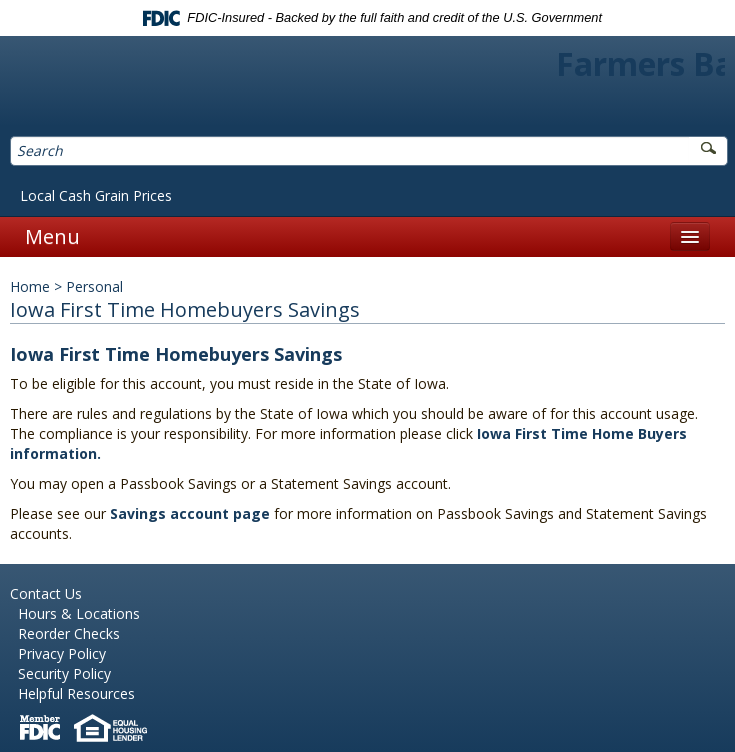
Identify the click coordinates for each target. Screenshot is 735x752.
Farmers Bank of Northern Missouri (367, 88)
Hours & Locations (79, 613)
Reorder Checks (69, 633)
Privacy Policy (62, 653)
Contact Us (46, 593)
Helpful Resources (76, 693)
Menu (52, 236)
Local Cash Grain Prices (96, 195)
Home (30, 286)
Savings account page (190, 513)
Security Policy (64, 673)
